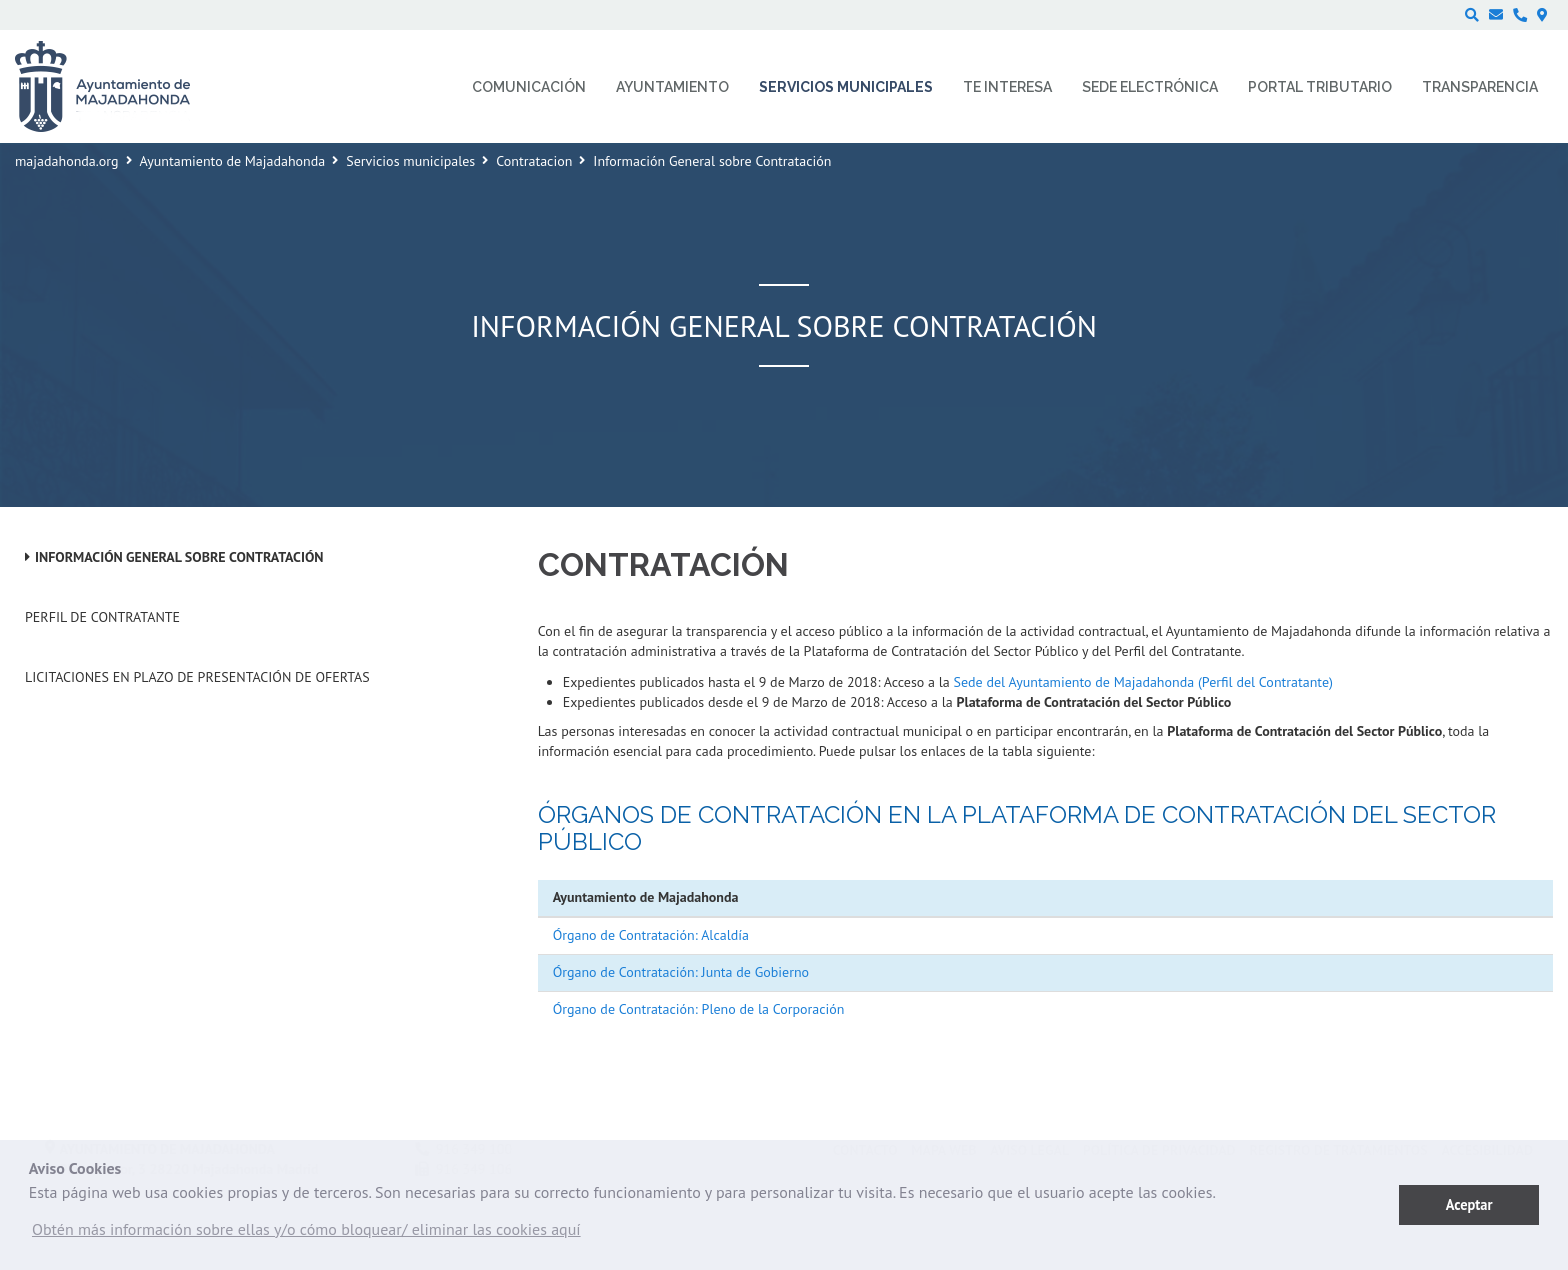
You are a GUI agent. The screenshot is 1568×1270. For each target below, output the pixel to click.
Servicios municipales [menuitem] (846, 87)
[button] (306, 1234)
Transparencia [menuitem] (1480, 87)
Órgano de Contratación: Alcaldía (651, 935)
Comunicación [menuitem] (529, 87)
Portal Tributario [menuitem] (1320, 87)
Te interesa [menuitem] (1007, 87)
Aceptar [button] (1469, 1204)
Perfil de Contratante (102, 617)
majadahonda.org (67, 161)
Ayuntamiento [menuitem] (672, 87)
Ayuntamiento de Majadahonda (233, 161)
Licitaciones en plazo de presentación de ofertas (197, 677)
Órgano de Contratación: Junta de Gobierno (681, 972)
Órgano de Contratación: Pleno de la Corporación (699, 1009)
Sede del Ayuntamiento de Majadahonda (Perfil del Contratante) (1143, 682)
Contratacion (534, 161)
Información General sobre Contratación (179, 557)
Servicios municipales (410, 161)
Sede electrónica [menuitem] (1150, 87)
